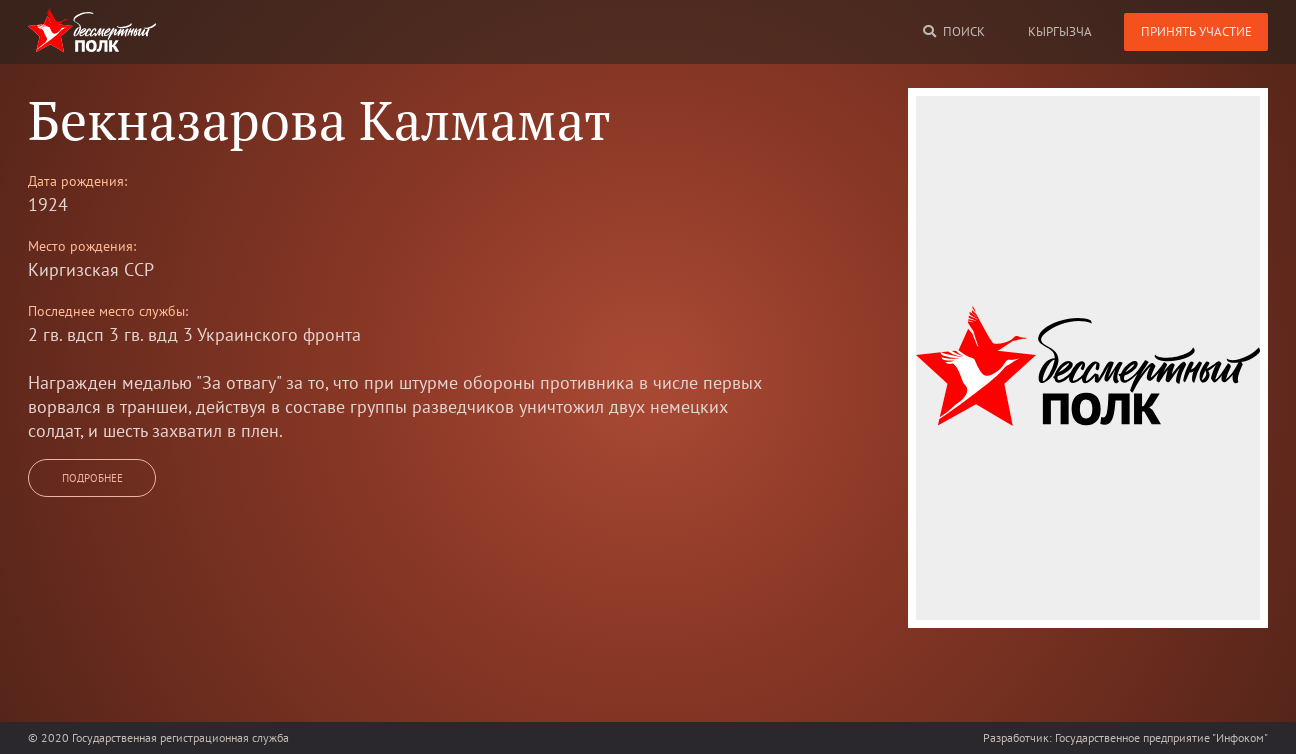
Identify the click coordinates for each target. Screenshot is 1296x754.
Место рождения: (82, 246)
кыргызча (1060, 31)
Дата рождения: (77, 181)
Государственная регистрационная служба (180, 737)
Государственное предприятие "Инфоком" (1161, 737)
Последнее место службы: (108, 311)
